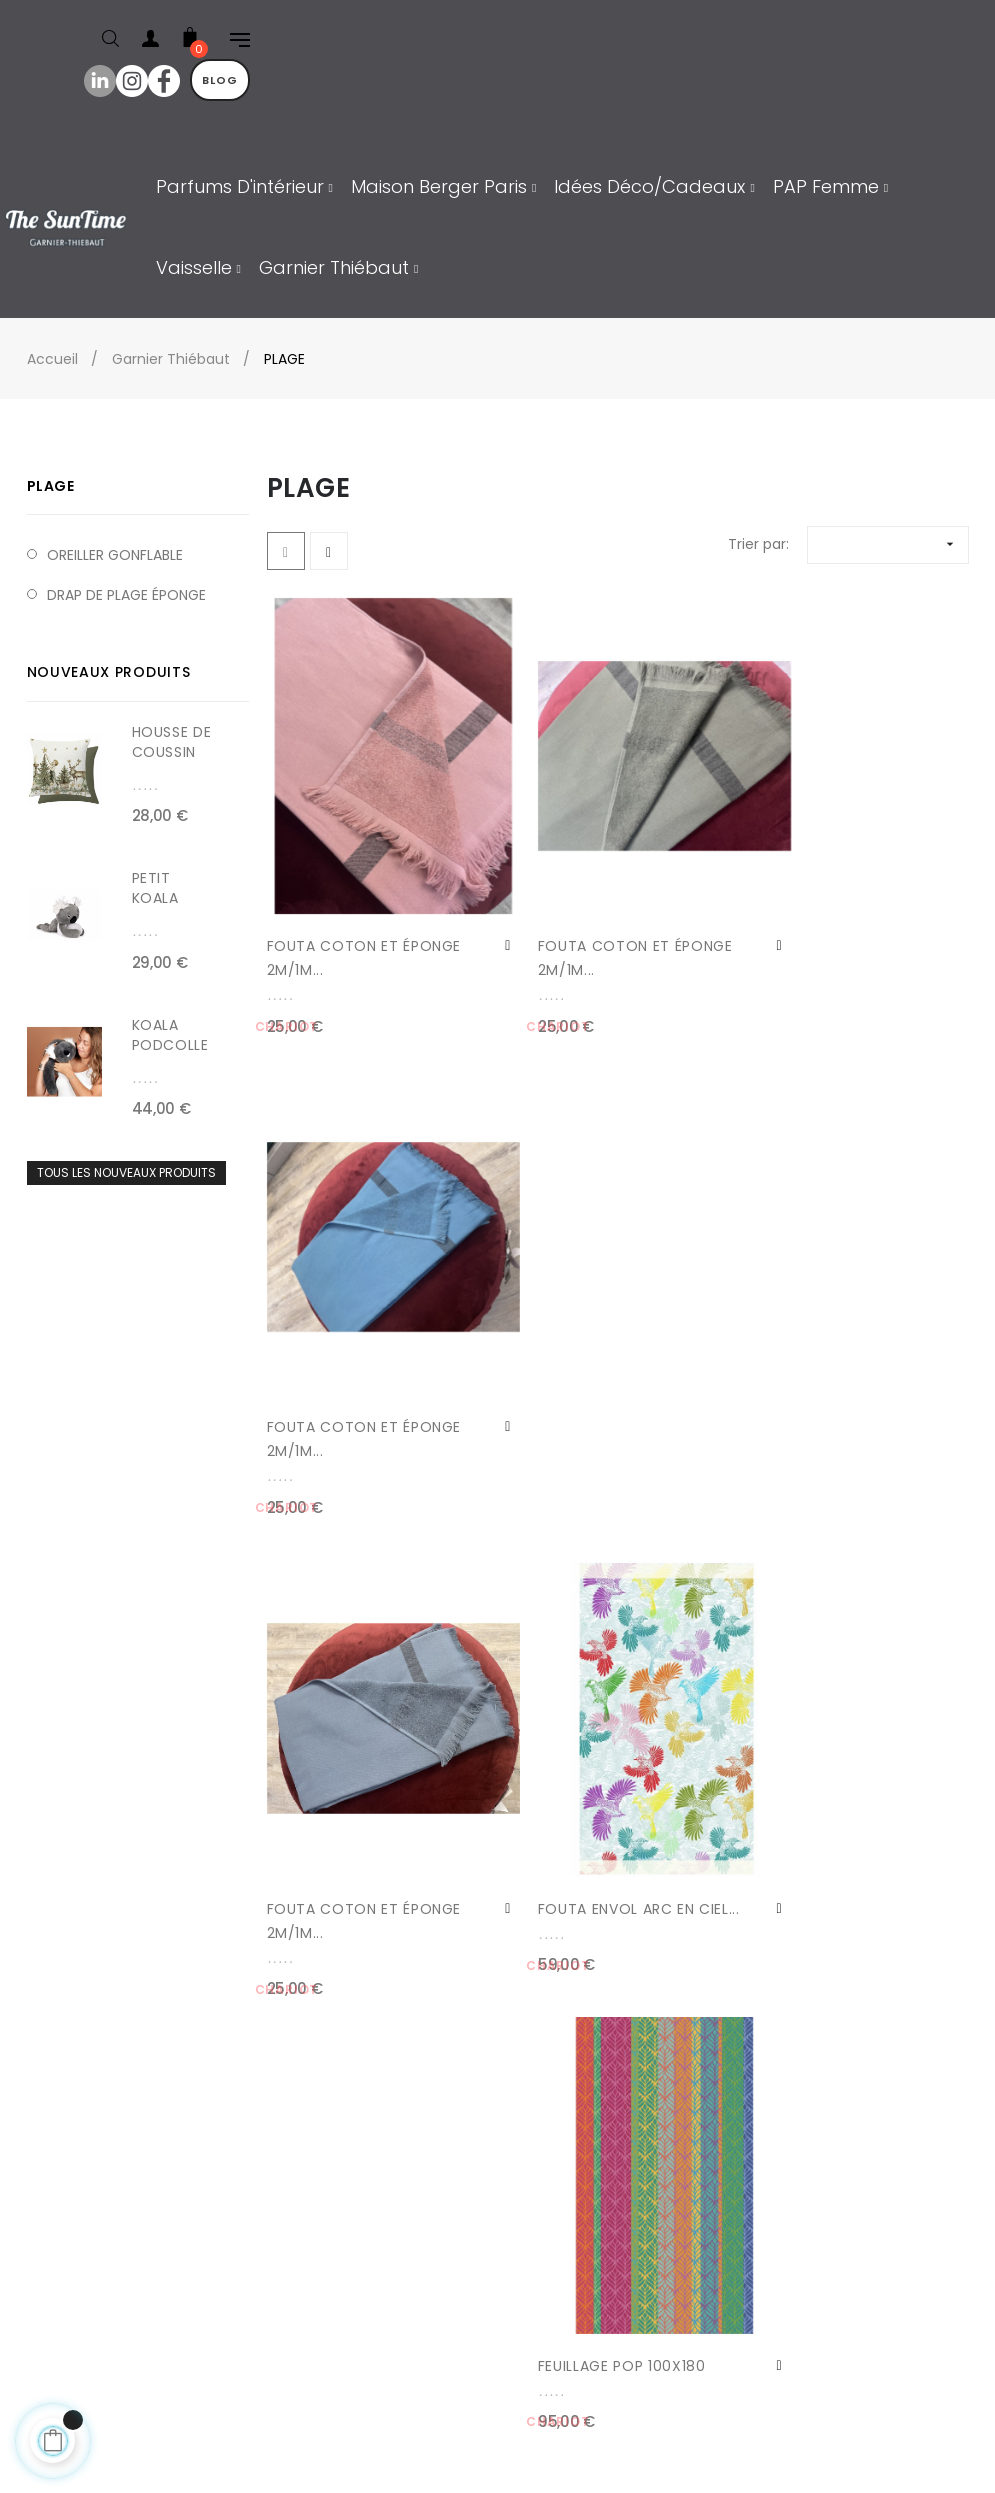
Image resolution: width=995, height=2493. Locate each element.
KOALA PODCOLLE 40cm (170, 1045)
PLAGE (51, 486)
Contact (74, 2190)
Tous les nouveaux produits (126, 1172)
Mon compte (90, 2230)
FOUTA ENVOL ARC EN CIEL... (584, 1361)
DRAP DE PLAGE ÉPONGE (126, 595)
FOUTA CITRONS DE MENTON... (337, 1803)
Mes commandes (106, 2270)
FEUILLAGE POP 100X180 (830, 1349)
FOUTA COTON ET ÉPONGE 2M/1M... (333, 919)
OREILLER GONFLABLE (115, 555)
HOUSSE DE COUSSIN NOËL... (172, 752)
